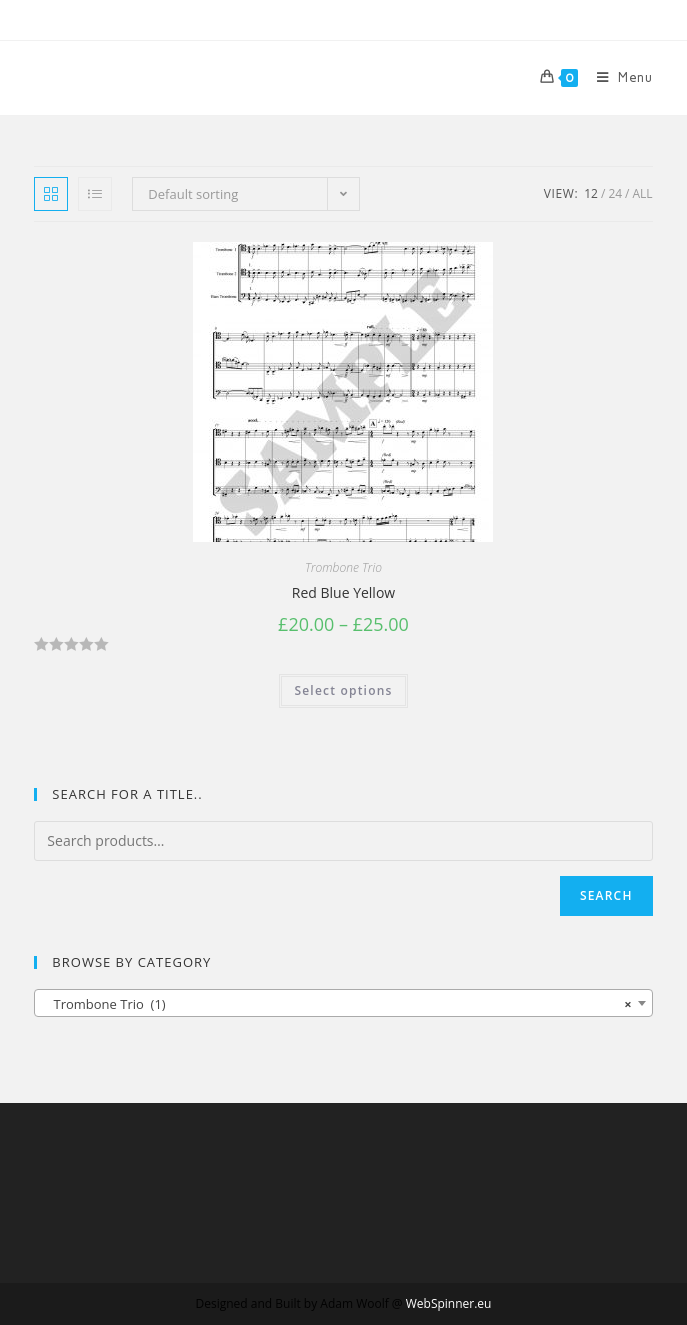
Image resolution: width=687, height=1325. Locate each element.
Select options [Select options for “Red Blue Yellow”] (343, 690)
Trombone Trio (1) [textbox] (337, 1004)
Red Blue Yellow (343, 592)
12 (591, 193)
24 (615, 193)
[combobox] (343, 1003)
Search (606, 895)
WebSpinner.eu (449, 1303)
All (643, 193)
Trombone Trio (343, 567)
